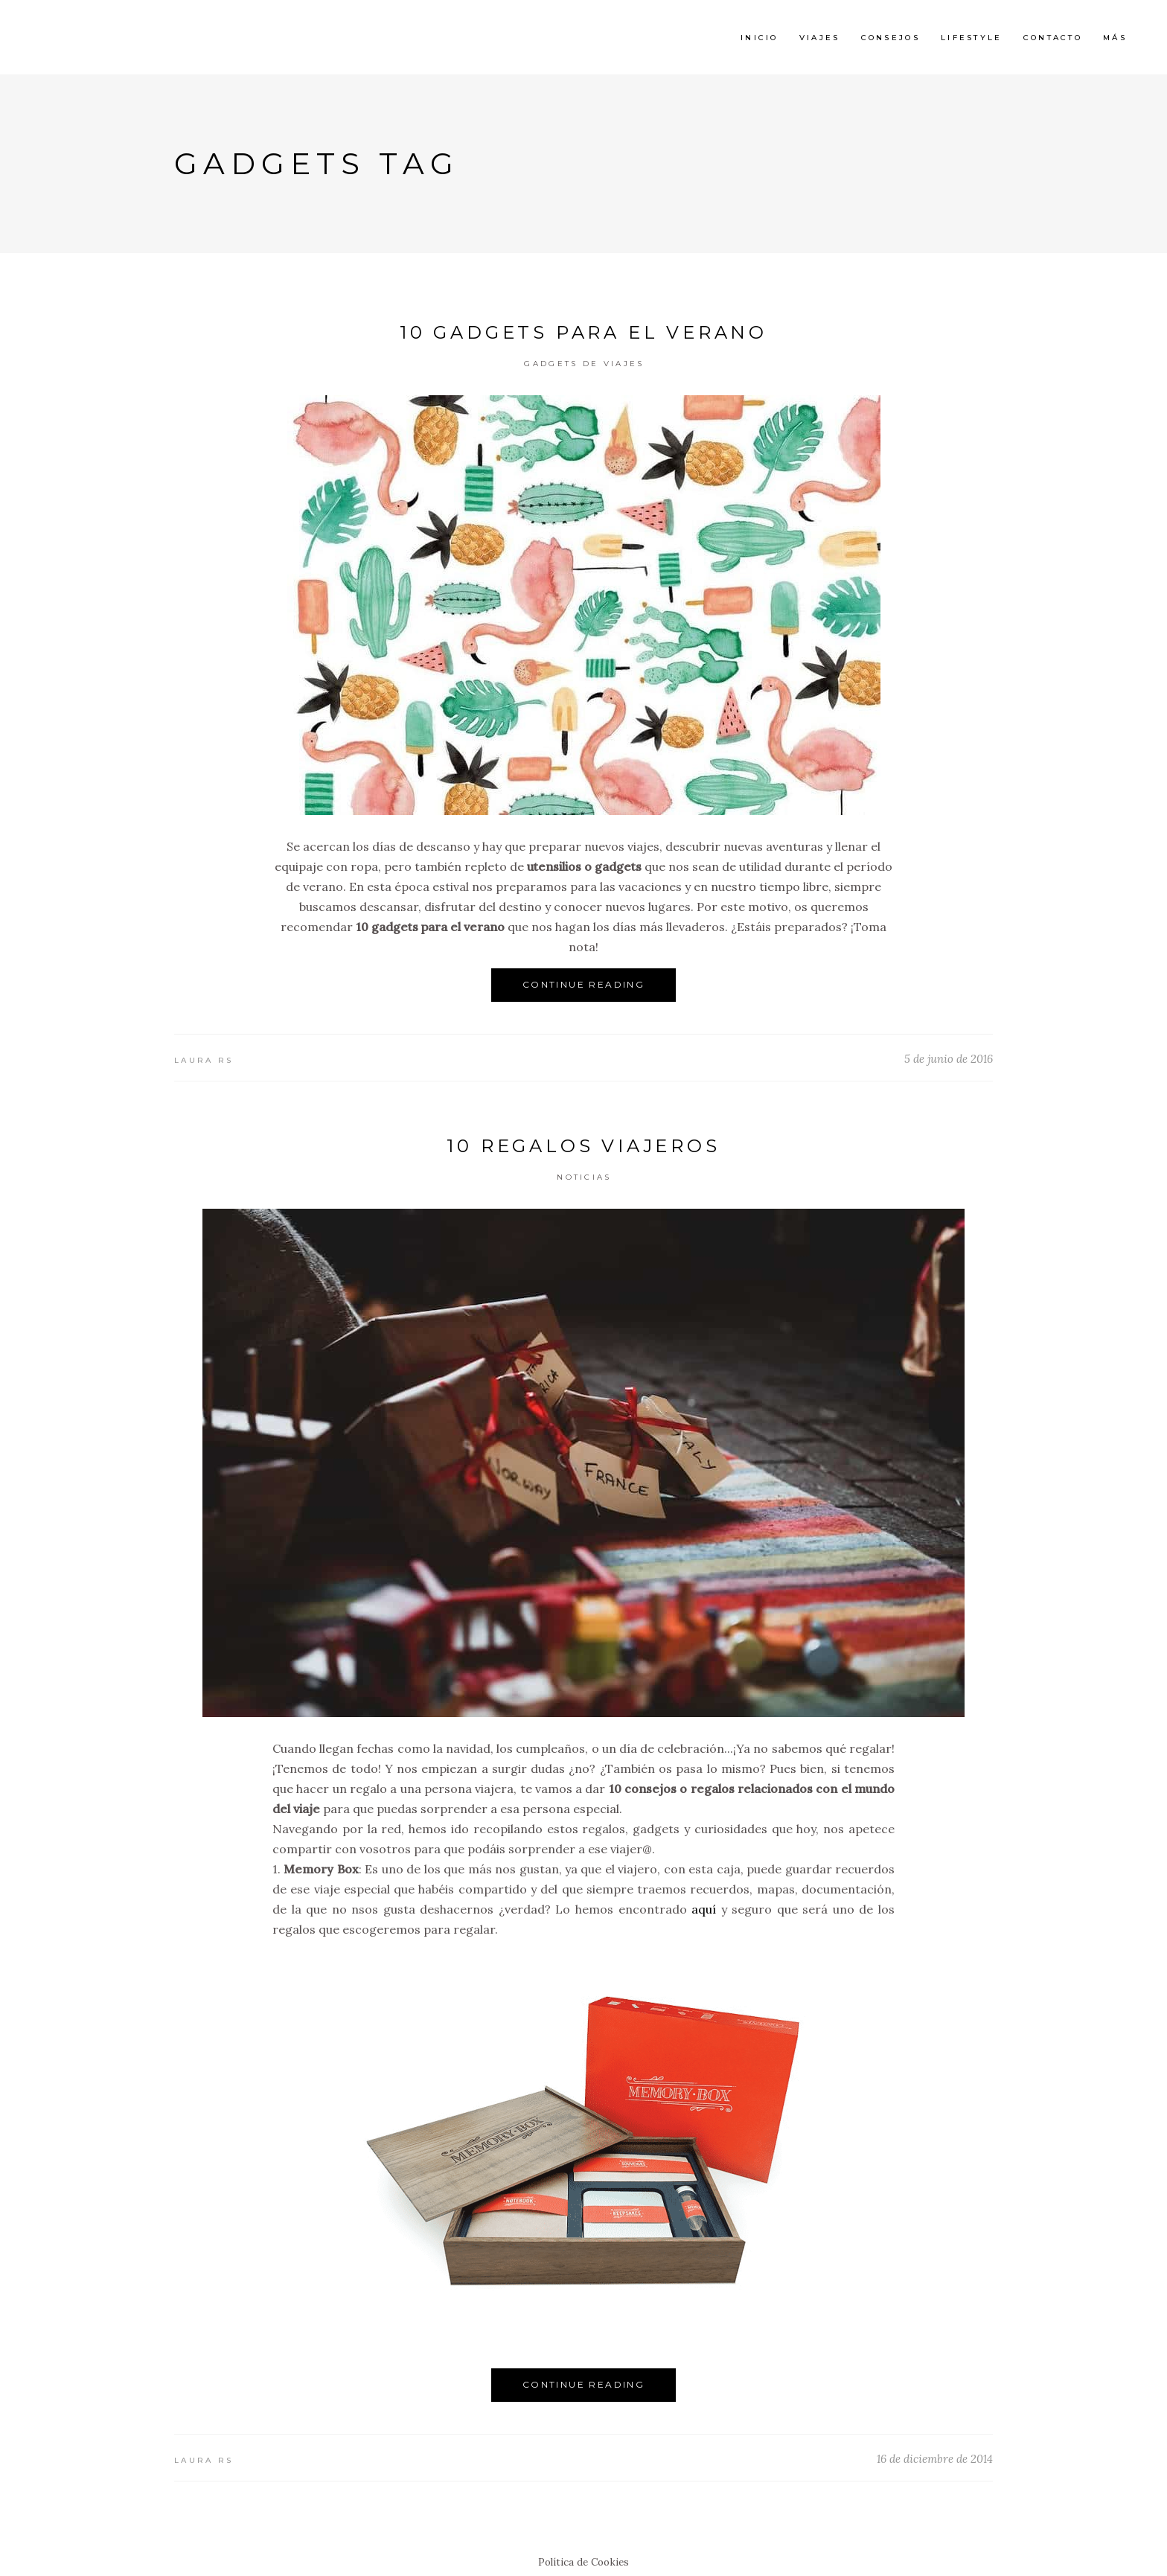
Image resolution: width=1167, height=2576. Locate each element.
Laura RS (203, 1060)
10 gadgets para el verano (583, 332)
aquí (703, 1909)
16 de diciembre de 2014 (935, 2459)
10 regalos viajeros (583, 1146)
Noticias (584, 1177)
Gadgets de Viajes (584, 363)
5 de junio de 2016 (948, 1059)
